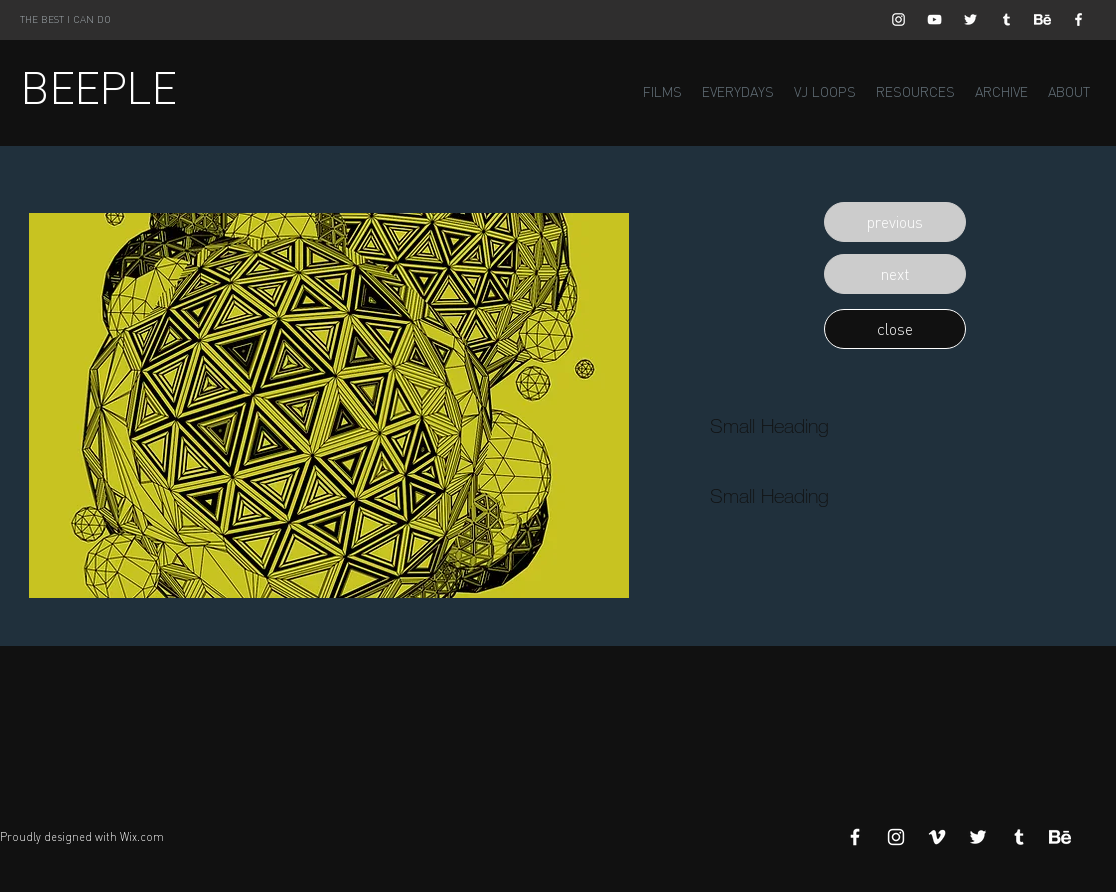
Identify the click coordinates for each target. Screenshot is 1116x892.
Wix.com (142, 837)
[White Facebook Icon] (1078, 19)
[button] (895, 222)
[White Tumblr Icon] (1006, 19)
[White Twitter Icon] (970, 19)
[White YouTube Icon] (934, 19)
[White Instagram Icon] (898, 19)
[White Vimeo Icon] (937, 837)
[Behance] (1042, 19)
